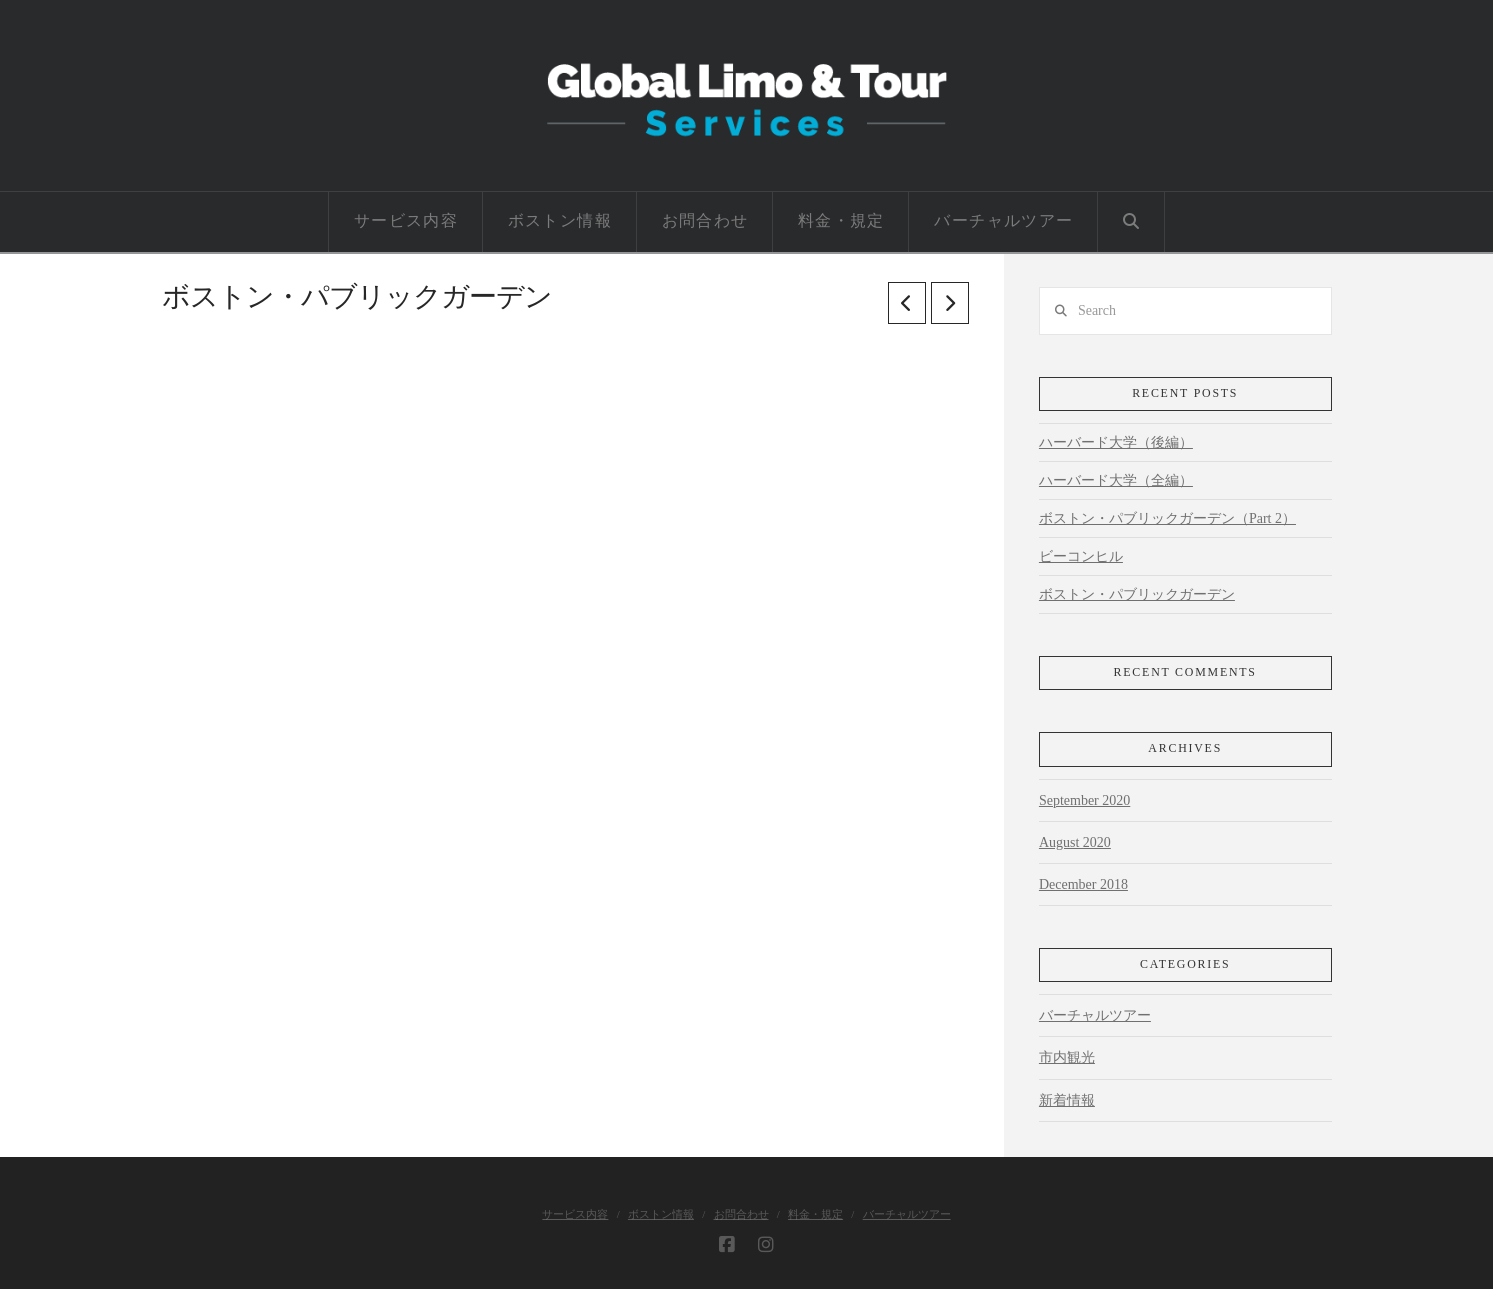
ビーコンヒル (1081, 556)
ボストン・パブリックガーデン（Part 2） (1167, 518)
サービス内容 (575, 1214)
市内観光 (1067, 1057)
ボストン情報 (661, 1214)
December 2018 (1083, 884)
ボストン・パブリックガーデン (1137, 594)
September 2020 (1084, 800)
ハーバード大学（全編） (1116, 480)
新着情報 (1067, 1100)
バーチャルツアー (1095, 1015)
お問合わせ (741, 1214)
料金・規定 (815, 1214)
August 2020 (1075, 842)
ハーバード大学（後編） (1116, 442)
